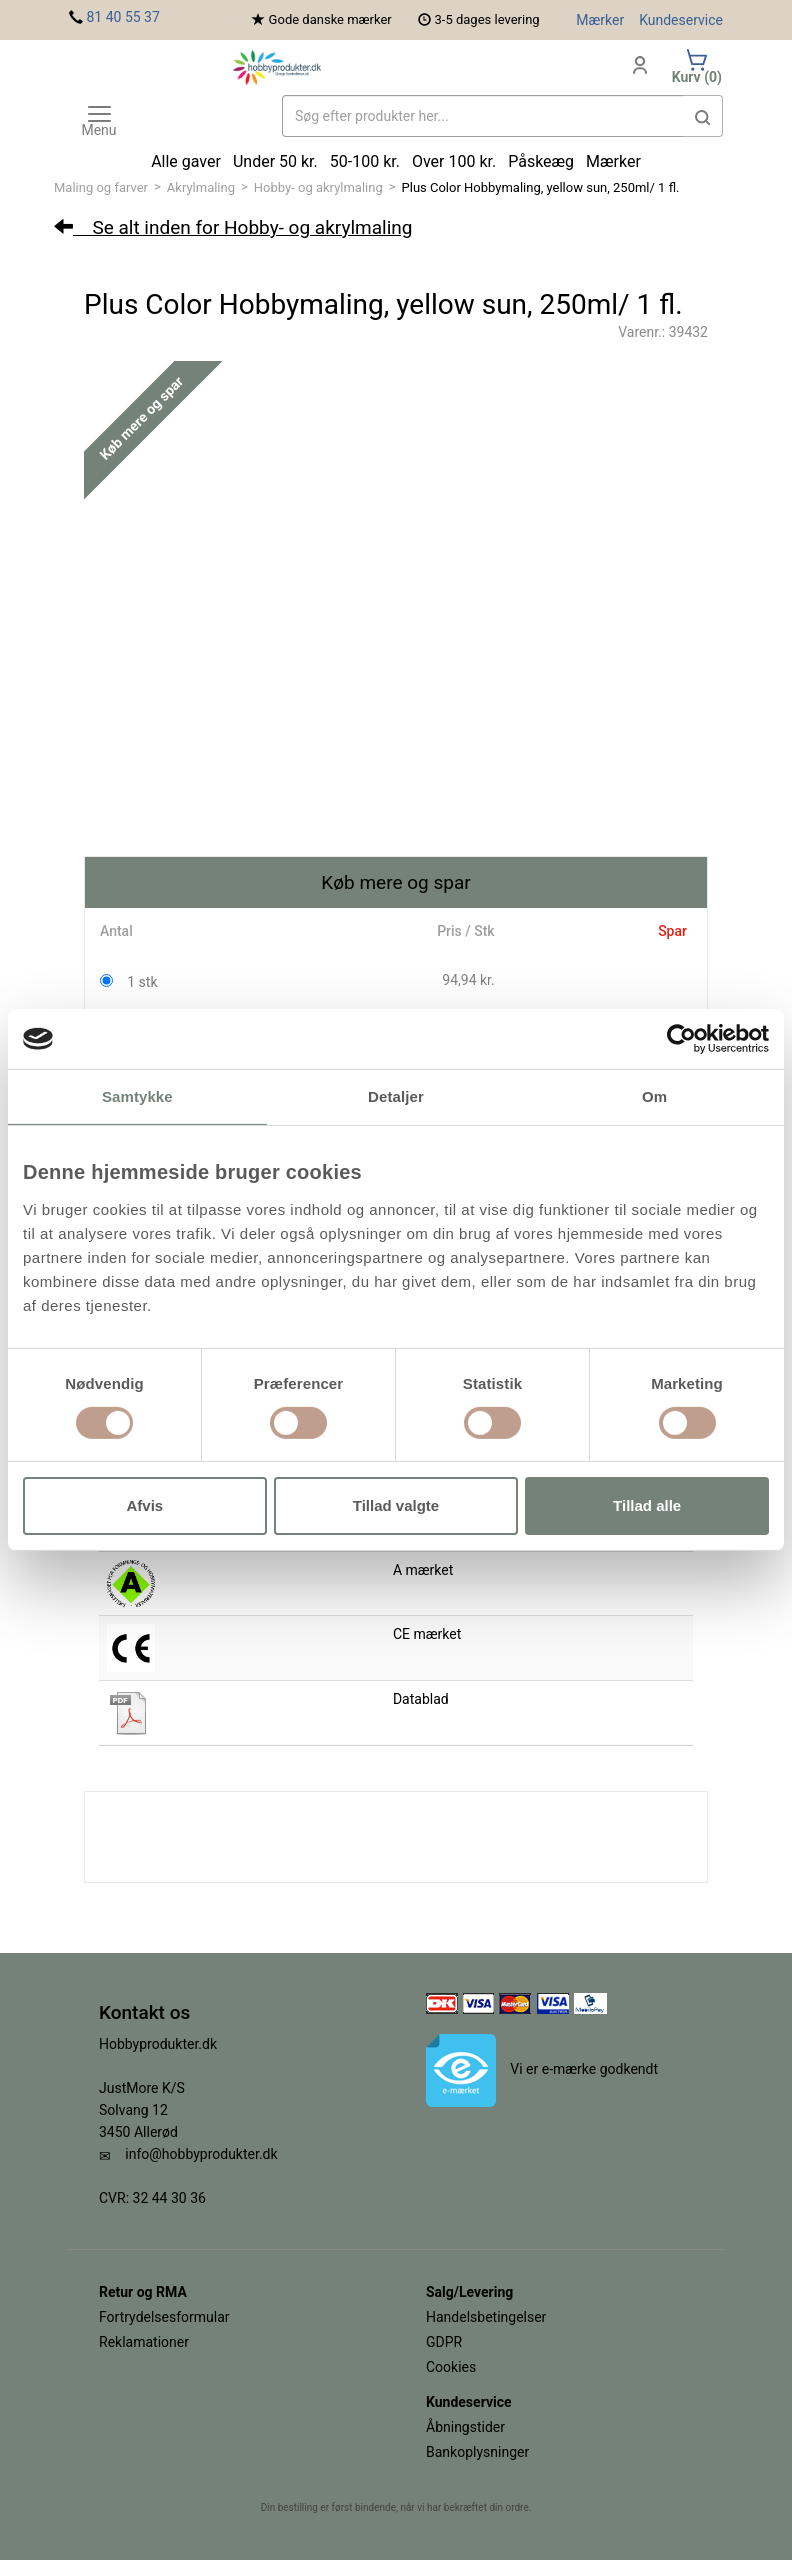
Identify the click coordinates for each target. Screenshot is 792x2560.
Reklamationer (144, 2342)
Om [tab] (654, 1096)
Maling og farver (101, 187)
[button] (703, 116)
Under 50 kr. (275, 161)
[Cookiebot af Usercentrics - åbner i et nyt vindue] (681, 1039)
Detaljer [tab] (396, 1096)
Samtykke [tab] (137, 1096)
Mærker (600, 20)
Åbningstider (465, 2427)
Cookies (451, 2367)
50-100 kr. (365, 161)
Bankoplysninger (477, 2452)
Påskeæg (541, 161)
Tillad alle (647, 1505)
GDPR (444, 2342)
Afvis (144, 1505)
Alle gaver (186, 161)
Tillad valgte (396, 1505)
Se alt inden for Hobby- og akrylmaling (233, 227)
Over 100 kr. (454, 161)
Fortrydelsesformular (164, 2317)
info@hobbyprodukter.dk (201, 2154)
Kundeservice (681, 20)
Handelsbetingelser (486, 2317)
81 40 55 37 (122, 17)
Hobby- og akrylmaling (318, 187)
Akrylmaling (201, 187)
